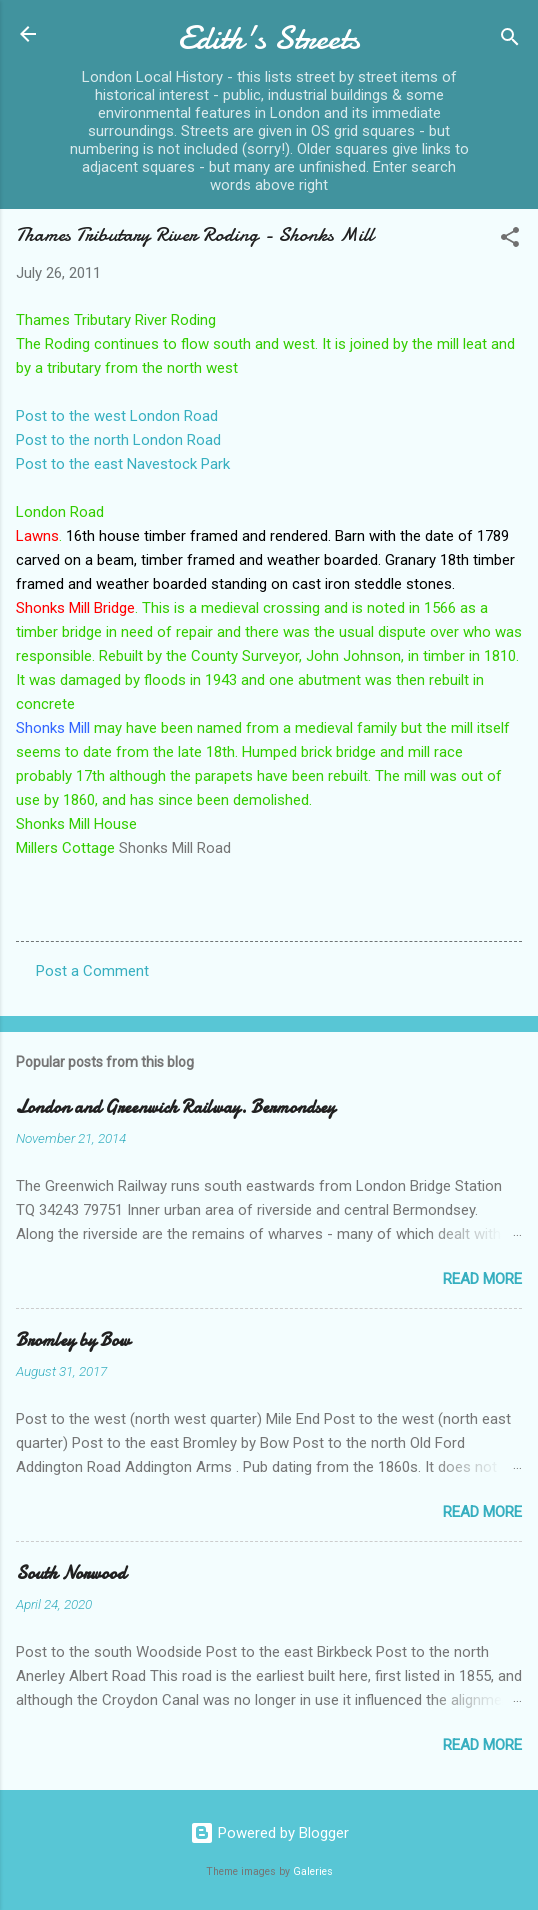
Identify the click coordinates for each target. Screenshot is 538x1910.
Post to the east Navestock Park (123, 464)
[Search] (510, 40)
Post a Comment (92, 971)
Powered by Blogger (269, 1833)
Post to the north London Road (118, 440)
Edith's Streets (269, 38)
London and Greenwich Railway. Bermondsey (175, 1107)
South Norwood (71, 1573)
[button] (510, 240)
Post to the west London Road (117, 416)
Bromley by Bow (73, 1340)
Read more (482, 1279)
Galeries (313, 1871)
